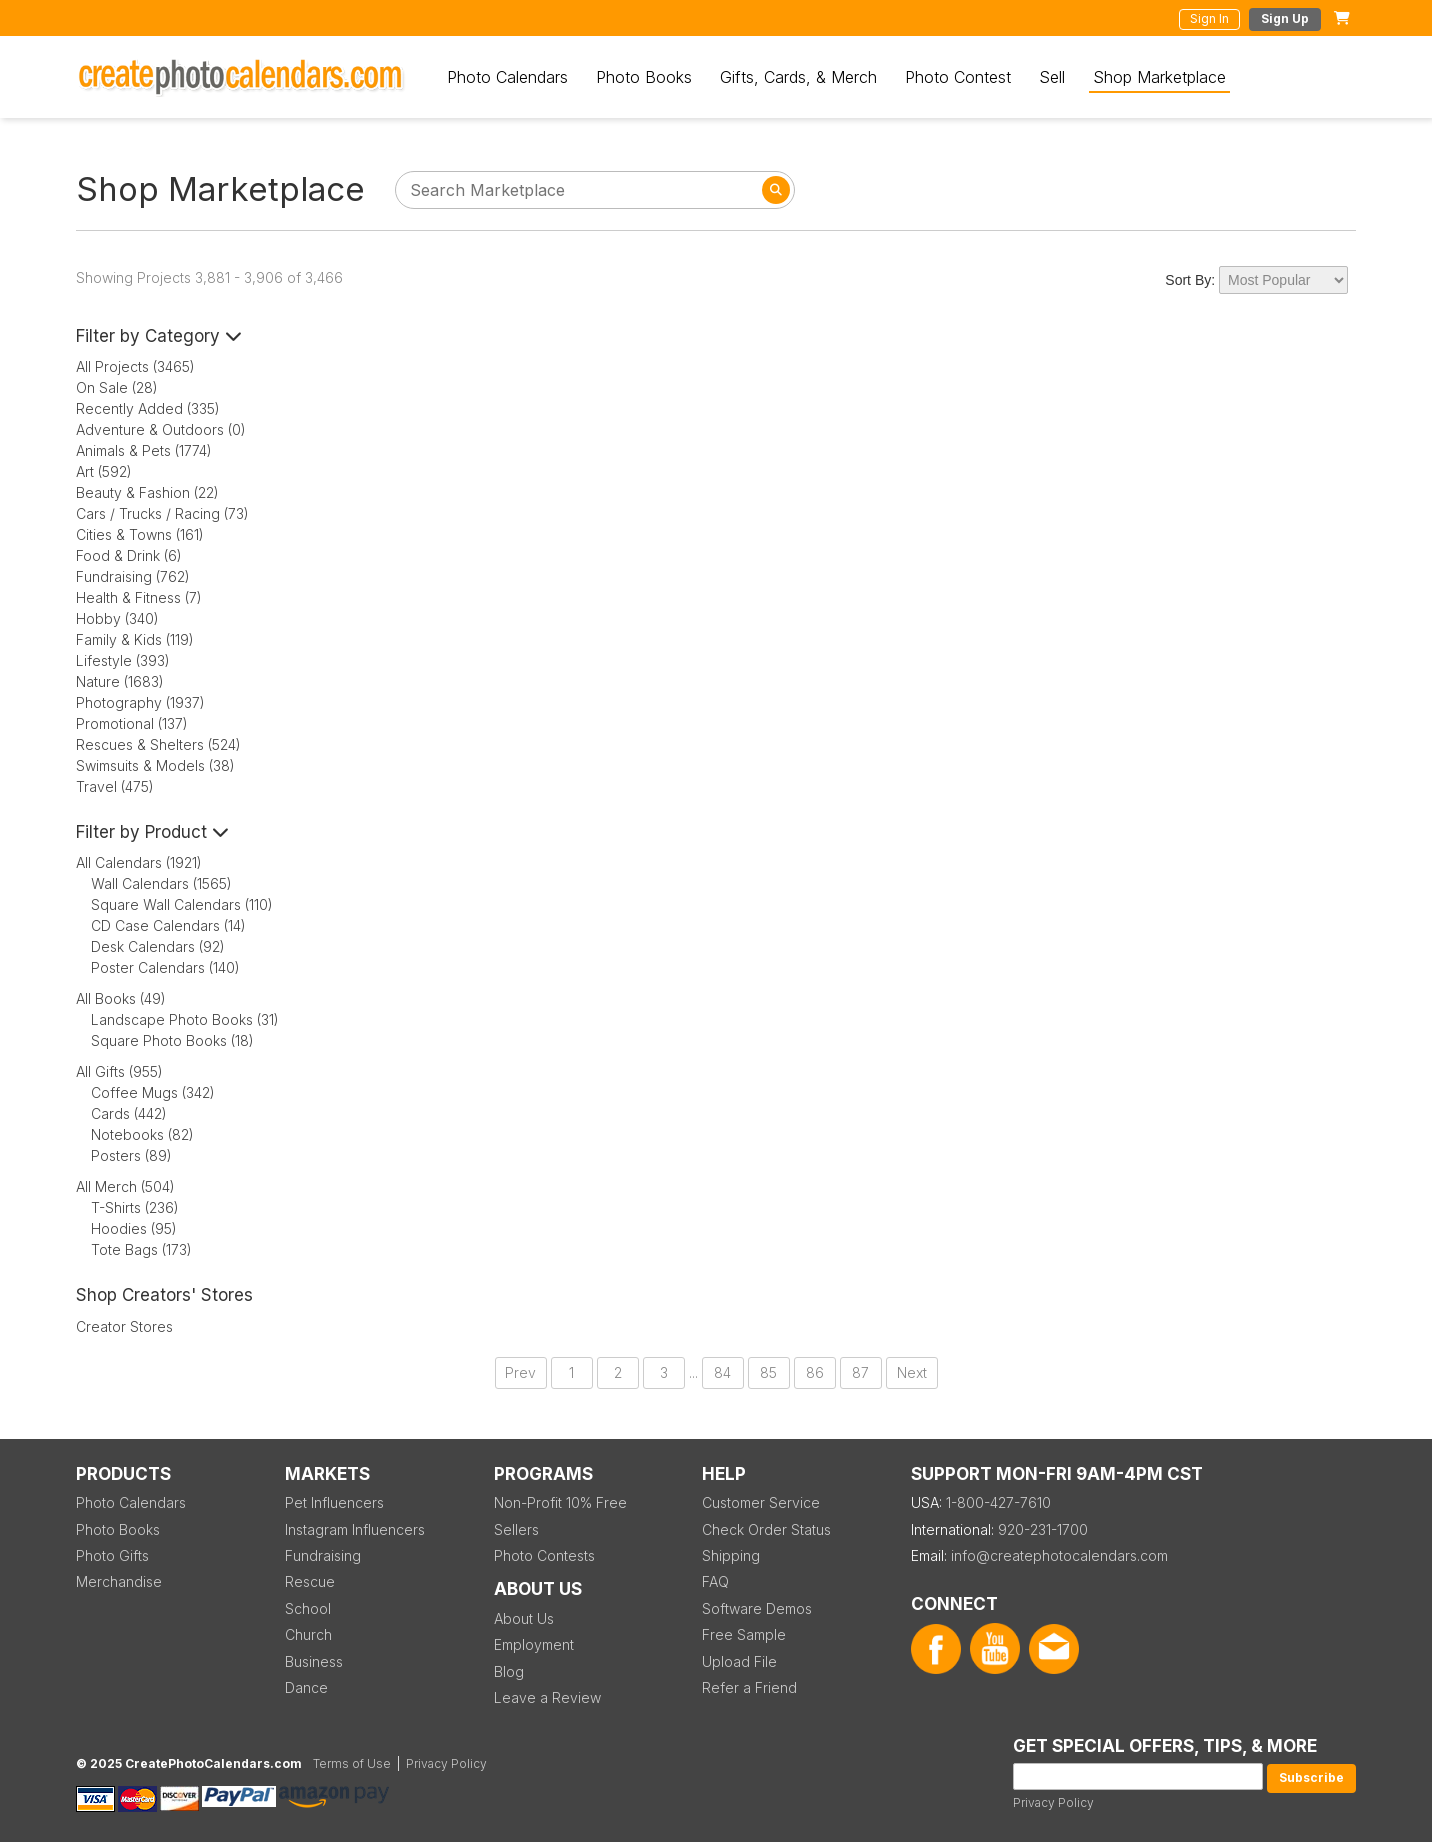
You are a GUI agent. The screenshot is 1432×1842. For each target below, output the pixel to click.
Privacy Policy (1053, 1802)
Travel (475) (115, 786)
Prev (520, 1372)
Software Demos (757, 1608)
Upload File (739, 1661)
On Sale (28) (117, 387)
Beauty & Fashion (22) (147, 492)
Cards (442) (129, 1113)
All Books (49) (121, 998)
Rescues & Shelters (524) (158, 744)
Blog (509, 1671)
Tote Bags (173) (141, 1249)
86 (815, 1372)
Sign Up (1285, 18)
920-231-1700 (1043, 1529)
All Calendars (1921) (139, 862)
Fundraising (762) (133, 576)
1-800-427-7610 (998, 1502)
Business (314, 1661)
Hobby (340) (117, 618)
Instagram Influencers (355, 1529)
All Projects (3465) (135, 366)
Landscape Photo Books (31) (185, 1019)
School (308, 1608)
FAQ (715, 1581)
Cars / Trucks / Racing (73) (162, 513)
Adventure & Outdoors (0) (161, 429)
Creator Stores (124, 1326)
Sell (1052, 77)
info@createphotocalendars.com (1059, 1555)
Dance (306, 1687)
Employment (534, 1644)
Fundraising (323, 1555)
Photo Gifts (112, 1555)
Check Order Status (766, 1529)
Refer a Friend (749, 1687)
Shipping (731, 1555)
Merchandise (119, 1581)
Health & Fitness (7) (139, 597)
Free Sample (744, 1634)
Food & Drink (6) (129, 555)
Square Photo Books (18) (172, 1040)
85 (768, 1372)
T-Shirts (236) (135, 1207)
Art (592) (104, 471)
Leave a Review (547, 1697)
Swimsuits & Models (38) (155, 765)
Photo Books (644, 77)
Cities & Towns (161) (140, 534)
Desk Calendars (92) (158, 946)
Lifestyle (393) (123, 660)
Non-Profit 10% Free (560, 1502)
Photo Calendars (507, 77)
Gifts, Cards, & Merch (798, 77)
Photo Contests (544, 1555)
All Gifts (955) (119, 1071)
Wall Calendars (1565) (161, 883)
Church (308, 1634)
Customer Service (761, 1502)
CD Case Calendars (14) (168, 925)
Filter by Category (159, 336)
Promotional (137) (132, 723)
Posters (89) (131, 1155)
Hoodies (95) (134, 1228)
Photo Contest (958, 77)
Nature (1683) (120, 681)
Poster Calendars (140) (165, 967)
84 (722, 1372)
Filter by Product (152, 832)
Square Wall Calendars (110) (182, 904)
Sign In (1209, 18)
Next (912, 1372)
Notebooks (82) (142, 1134)
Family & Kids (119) (135, 639)
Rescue (310, 1581)
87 (860, 1372)
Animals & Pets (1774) (144, 450)
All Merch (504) (125, 1186)
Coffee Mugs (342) (153, 1092)
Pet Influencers (334, 1502)
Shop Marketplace (1159, 77)
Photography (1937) (140, 702)
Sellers (516, 1529)
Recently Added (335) (148, 408)
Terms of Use (352, 1763)
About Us (524, 1618)
